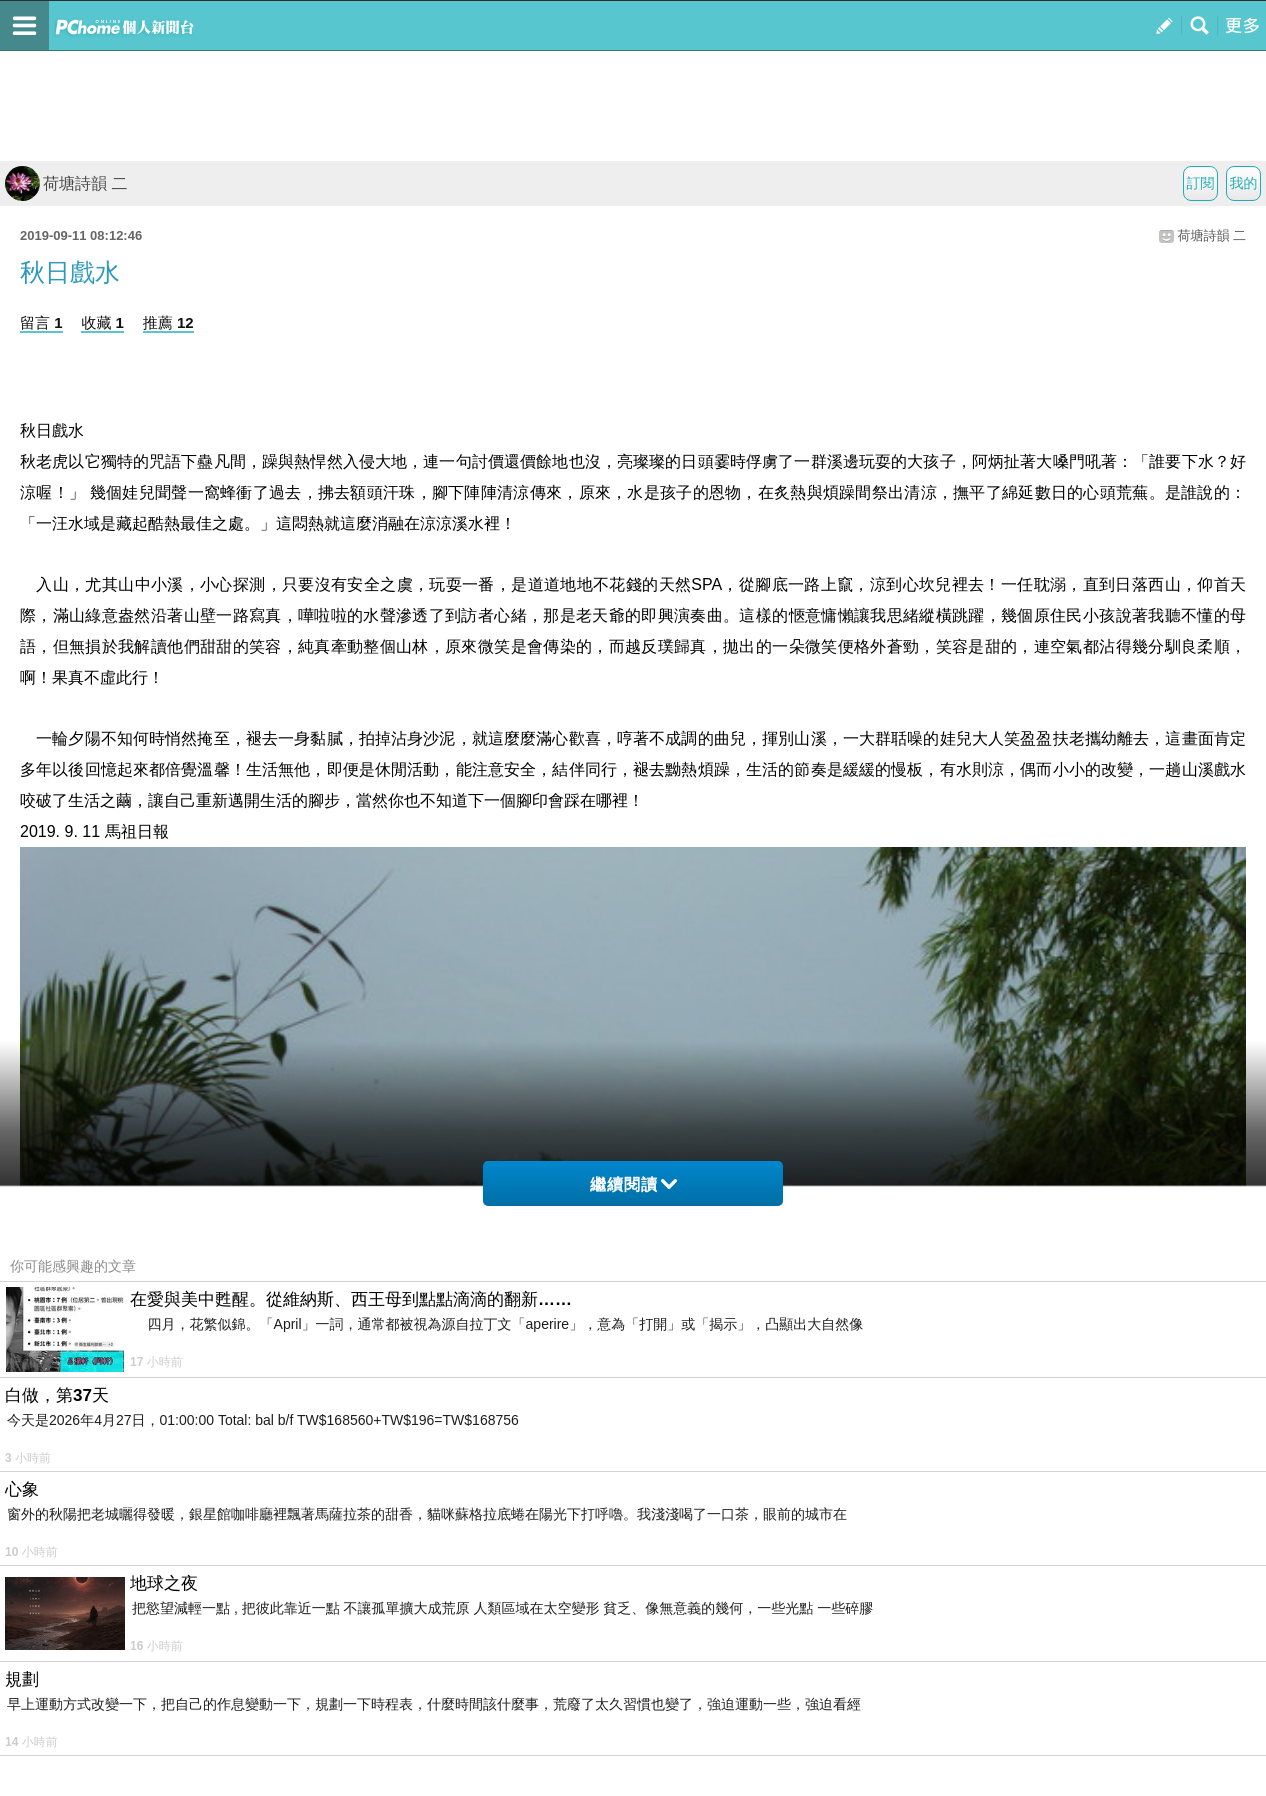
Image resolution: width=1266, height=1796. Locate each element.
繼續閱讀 (633, 1184)
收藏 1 (102, 322)
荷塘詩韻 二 (66, 183)
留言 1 (41, 322)
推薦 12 (168, 322)
